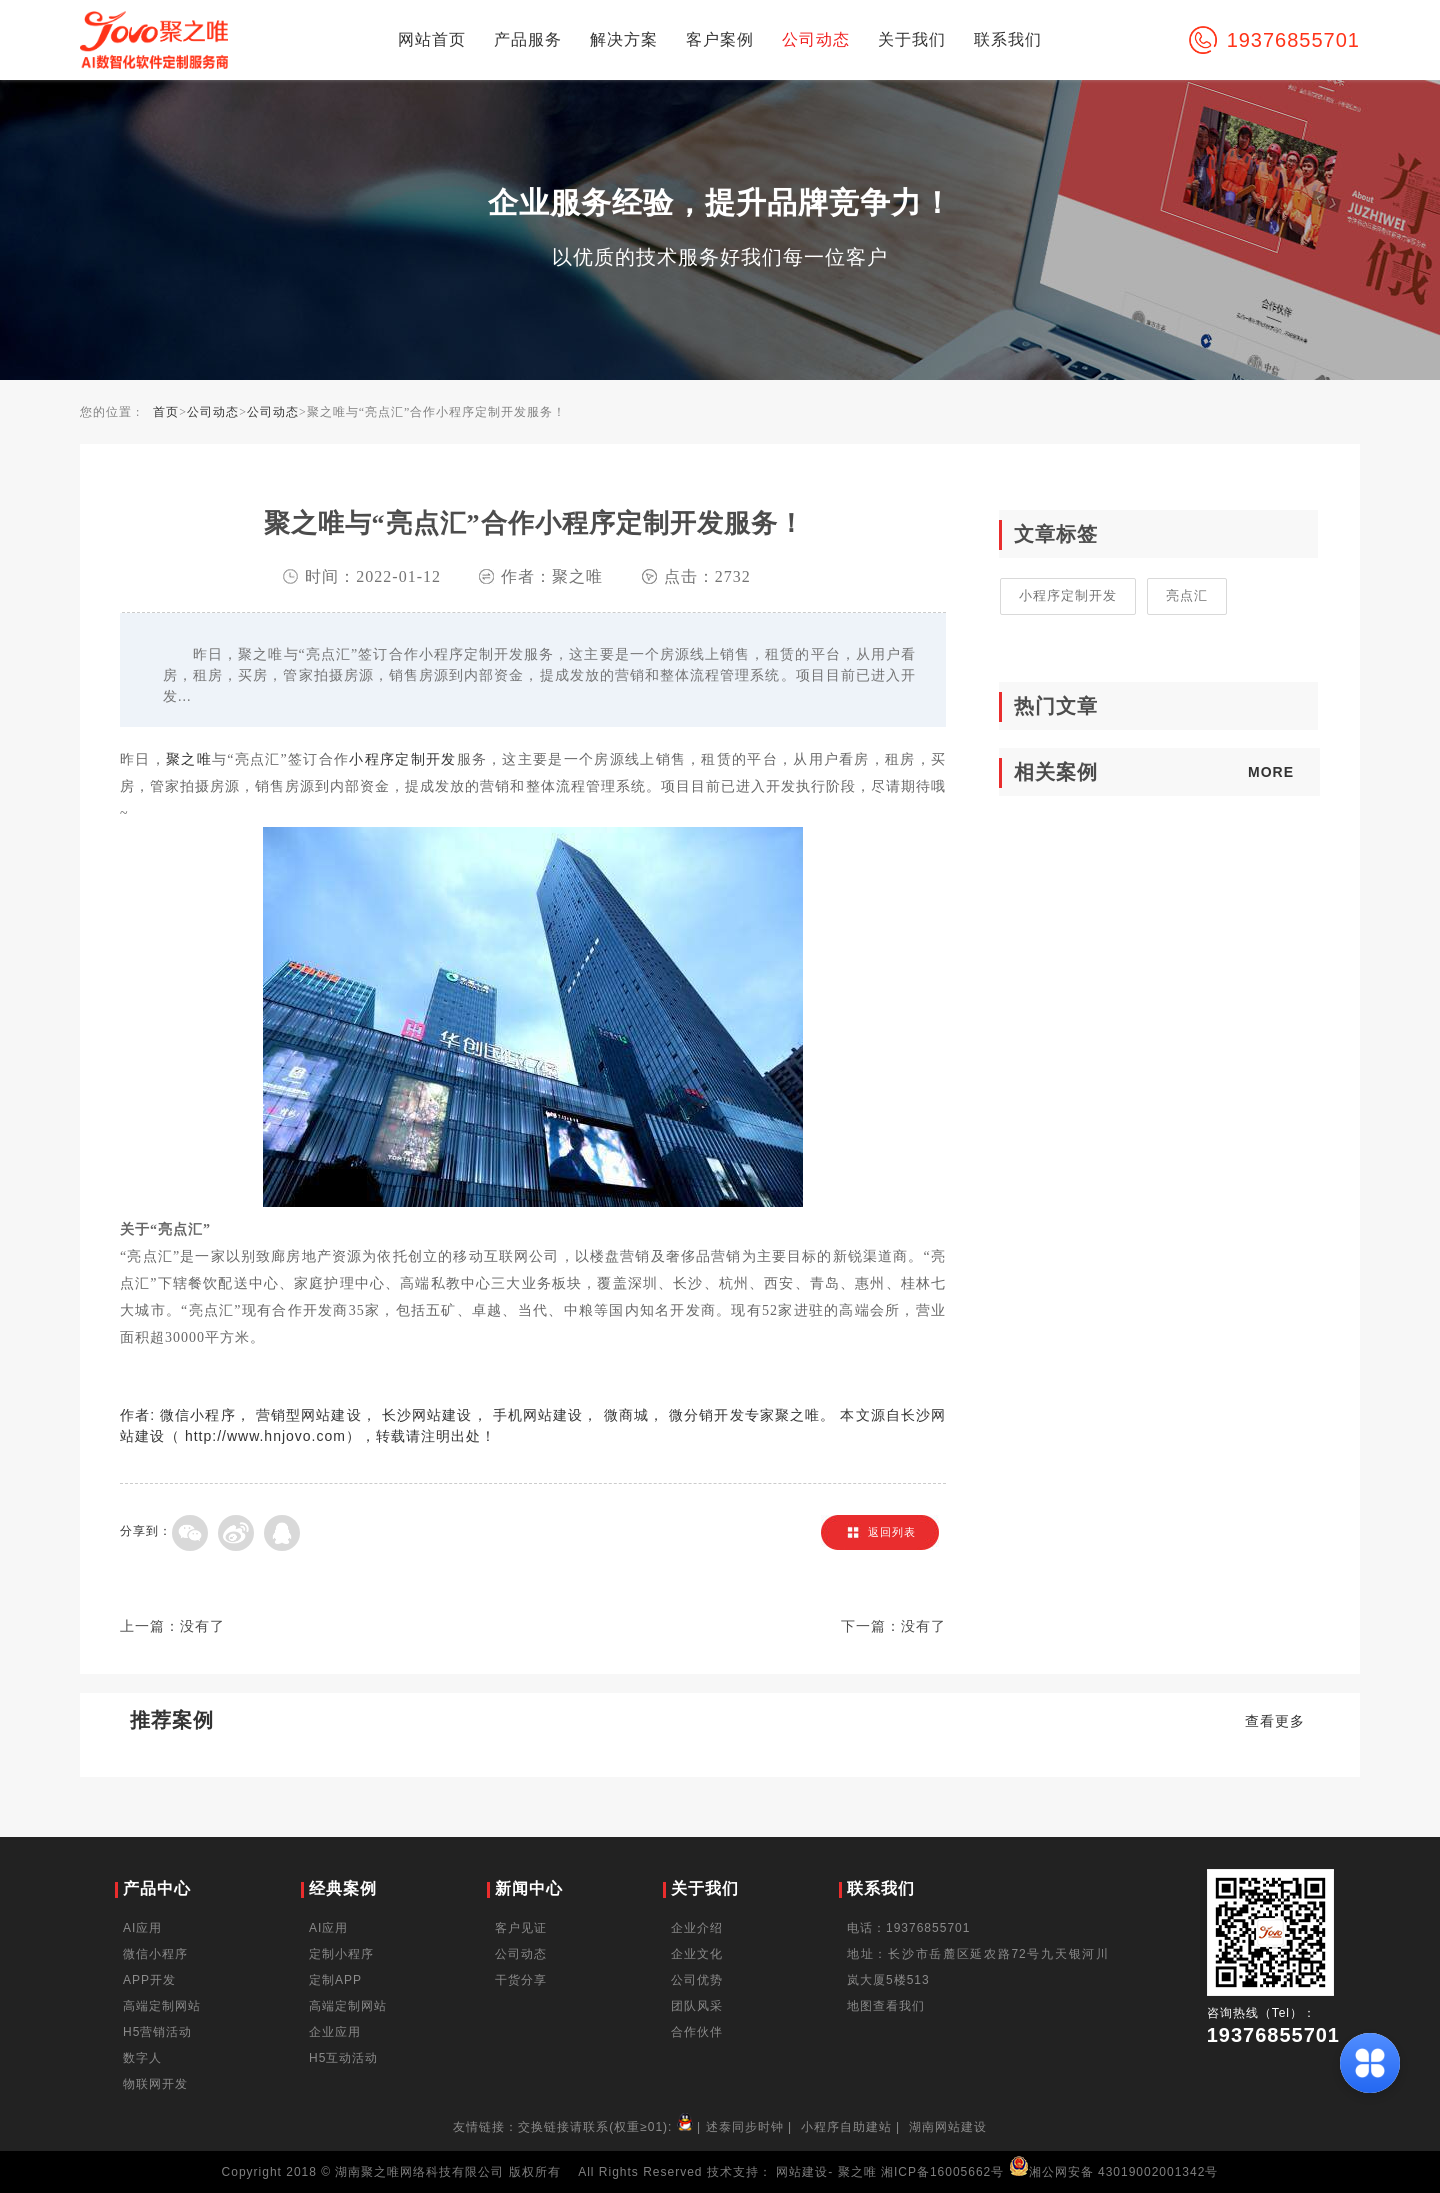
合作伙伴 (697, 2032)
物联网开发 (155, 2084)
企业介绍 (697, 1928)
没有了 (202, 1626)
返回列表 (892, 1532)
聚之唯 (189, 759)
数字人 (142, 2058)
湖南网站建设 (948, 2127)
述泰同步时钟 (745, 2127)
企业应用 (335, 2032)
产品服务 (528, 39)
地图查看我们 (886, 2006)
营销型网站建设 (309, 1415)
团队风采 (697, 2006)
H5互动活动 (343, 2058)
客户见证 (521, 1928)
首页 (166, 412)
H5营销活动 (157, 2032)
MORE (1271, 772)
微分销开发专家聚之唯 (744, 1415)
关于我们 (912, 39)
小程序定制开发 (402, 759)
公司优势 (697, 1980)
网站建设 (802, 2172)
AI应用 (142, 1928)
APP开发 (149, 1980)
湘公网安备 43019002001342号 (1114, 2172)
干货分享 (521, 1980)
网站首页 (432, 39)
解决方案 (624, 39)
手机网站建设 (538, 1415)
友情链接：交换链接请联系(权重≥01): (575, 2127)
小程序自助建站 (846, 2127)
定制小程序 (341, 1954)
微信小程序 (198, 1415)
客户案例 (720, 39)
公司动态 (816, 39)
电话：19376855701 (908, 1928)
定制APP (335, 1980)
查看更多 (1275, 1721)
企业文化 (697, 1954)
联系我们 (1008, 39)
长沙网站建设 (427, 1415)
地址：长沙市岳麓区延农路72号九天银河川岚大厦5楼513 (978, 1967)
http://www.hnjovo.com (265, 1436)
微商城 (626, 1415)
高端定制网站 (162, 2006)
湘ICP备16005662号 (942, 2172)
